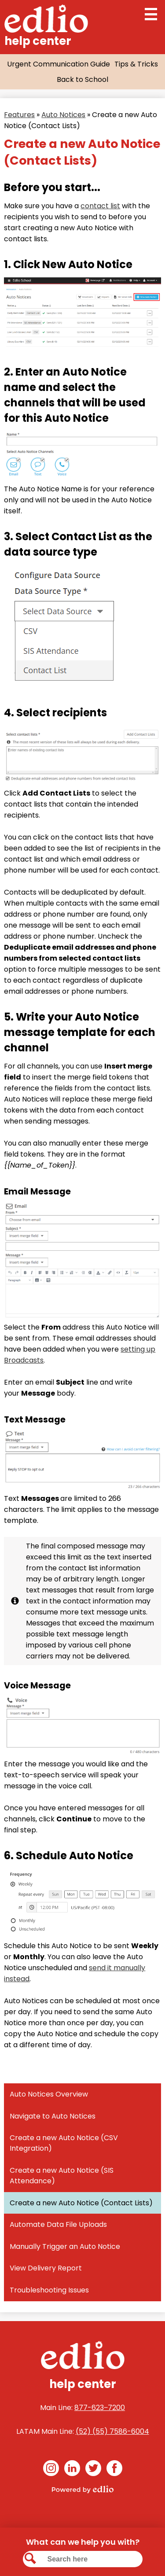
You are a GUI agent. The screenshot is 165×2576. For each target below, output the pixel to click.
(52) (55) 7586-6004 (112, 2431)
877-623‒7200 (99, 2408)
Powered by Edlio (83, 2489)
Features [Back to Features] (19, 115)
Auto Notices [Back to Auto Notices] (63, 115)
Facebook (114, 2469)
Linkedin (72, 2469)
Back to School (82, 79)
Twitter (93, 2469)
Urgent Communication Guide (58, 64)
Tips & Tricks (136, 64)
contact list (100, 206)
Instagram (51, 2469)
